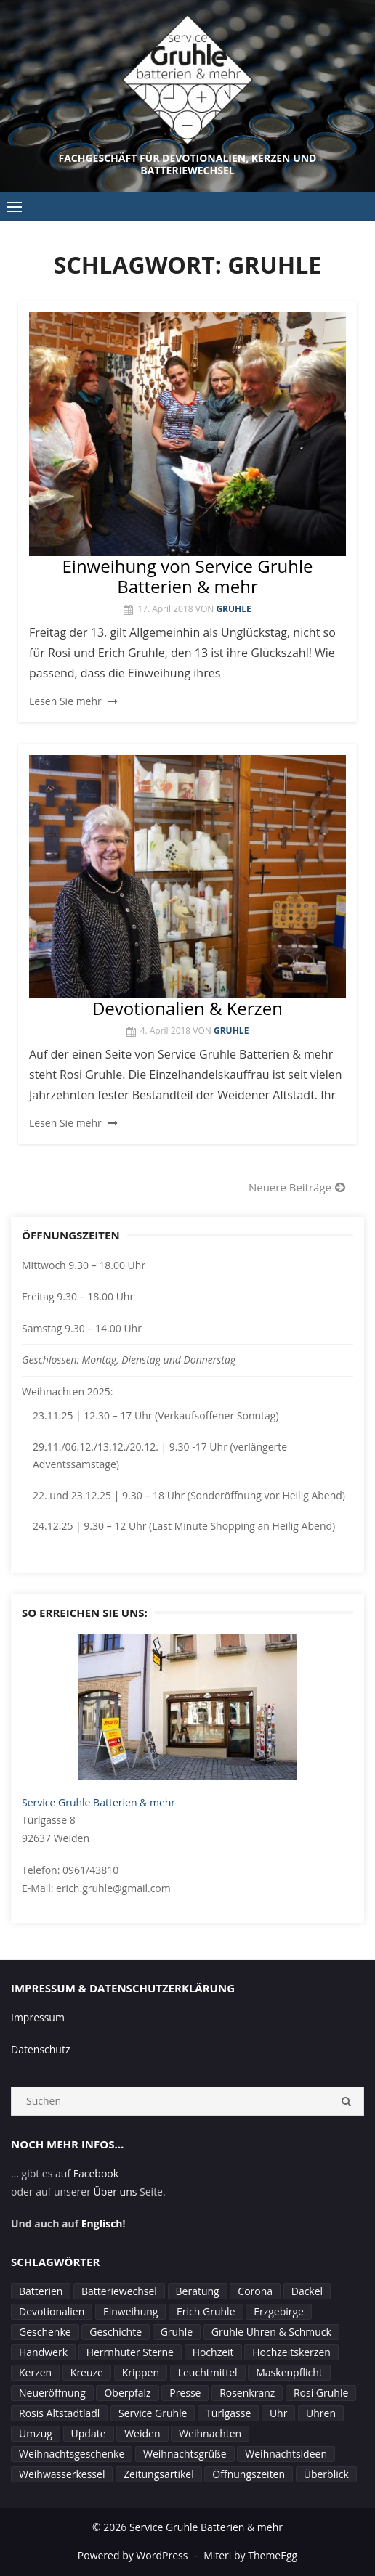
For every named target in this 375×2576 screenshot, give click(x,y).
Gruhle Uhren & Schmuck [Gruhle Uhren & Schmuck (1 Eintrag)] (271, 2332)
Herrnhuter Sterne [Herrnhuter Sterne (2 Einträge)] (130, 2352)
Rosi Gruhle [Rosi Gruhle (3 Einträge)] (321, 2393)
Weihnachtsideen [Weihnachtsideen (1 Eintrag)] (286, 2454)
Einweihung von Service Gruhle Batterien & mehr (187, 576)
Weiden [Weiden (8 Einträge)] (142, 2433)
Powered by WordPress (133, 2555)
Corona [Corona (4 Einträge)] (255, 2291)
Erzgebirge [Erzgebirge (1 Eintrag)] (279, 2311)
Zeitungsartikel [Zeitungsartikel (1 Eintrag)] (159, 2474)
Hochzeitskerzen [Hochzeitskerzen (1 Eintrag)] (291, 2352)
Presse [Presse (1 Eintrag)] (185, 2393)
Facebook (95, 2173)
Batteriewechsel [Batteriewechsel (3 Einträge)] (119, 2291)
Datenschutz (40, 2049)
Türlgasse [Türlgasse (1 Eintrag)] (228, 2413)
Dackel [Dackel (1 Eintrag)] (307, 2291)
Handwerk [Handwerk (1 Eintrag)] (43, 2352)
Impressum (38, 2017)
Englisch (102, 2223)
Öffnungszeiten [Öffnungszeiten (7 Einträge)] (248, 2474)
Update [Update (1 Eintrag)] (88, 2433)
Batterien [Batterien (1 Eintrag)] (40, 2291)
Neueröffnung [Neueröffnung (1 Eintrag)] (52, 2393)
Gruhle (233, 609)
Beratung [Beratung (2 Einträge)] (197, 2291)
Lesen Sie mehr (65, 701)
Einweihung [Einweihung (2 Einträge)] (130, 2311)
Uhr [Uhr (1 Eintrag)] (279, 2413)
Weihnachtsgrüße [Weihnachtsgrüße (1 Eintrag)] (185, 2454)
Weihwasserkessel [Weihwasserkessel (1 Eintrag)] (62, 2474)
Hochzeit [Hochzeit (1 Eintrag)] (213, 2352)
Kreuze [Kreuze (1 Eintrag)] (86, 2372)
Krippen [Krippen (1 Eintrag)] (140, 2372)
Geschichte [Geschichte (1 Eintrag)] (115, 2332)
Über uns (115, 2191)
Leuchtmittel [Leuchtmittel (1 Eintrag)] (208, 2372)
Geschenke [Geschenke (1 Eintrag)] (45, 2332)
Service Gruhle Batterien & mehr (98, 1802)
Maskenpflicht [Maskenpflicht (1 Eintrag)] (289, 2372)
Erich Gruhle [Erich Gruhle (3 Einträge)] (206, 2311)
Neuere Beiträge (290, 1187)
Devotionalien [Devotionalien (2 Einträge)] (51, 2311)
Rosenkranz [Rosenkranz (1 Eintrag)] (247, 2393)
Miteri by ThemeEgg (250, 2555)
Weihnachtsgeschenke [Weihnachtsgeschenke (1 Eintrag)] (71, 2454)
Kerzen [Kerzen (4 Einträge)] (35, 2372)
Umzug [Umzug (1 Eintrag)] (35, 2433)
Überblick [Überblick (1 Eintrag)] (326, 2474)
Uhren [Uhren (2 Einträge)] (321, 2413)
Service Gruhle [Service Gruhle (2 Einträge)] (152, 2413)
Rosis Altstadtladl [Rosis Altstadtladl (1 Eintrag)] (59, 2413)
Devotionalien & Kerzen (187, 1008)
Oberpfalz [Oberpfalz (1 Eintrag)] (127, 2393)
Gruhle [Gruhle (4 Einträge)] (177, 2332)
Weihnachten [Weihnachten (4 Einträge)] (210, 2433)
